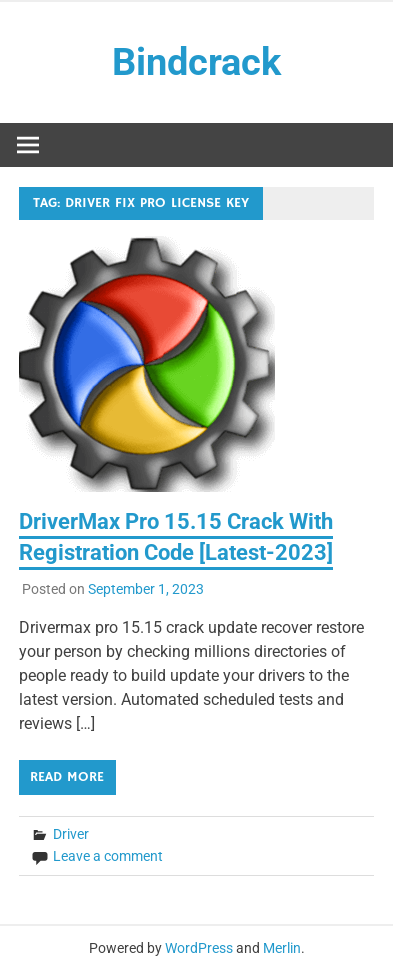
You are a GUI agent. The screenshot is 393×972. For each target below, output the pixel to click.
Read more (67, 777)
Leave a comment (108, 856)
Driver (71, 834)
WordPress (199, 948)
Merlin (282, 948)
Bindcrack (196, 62)
